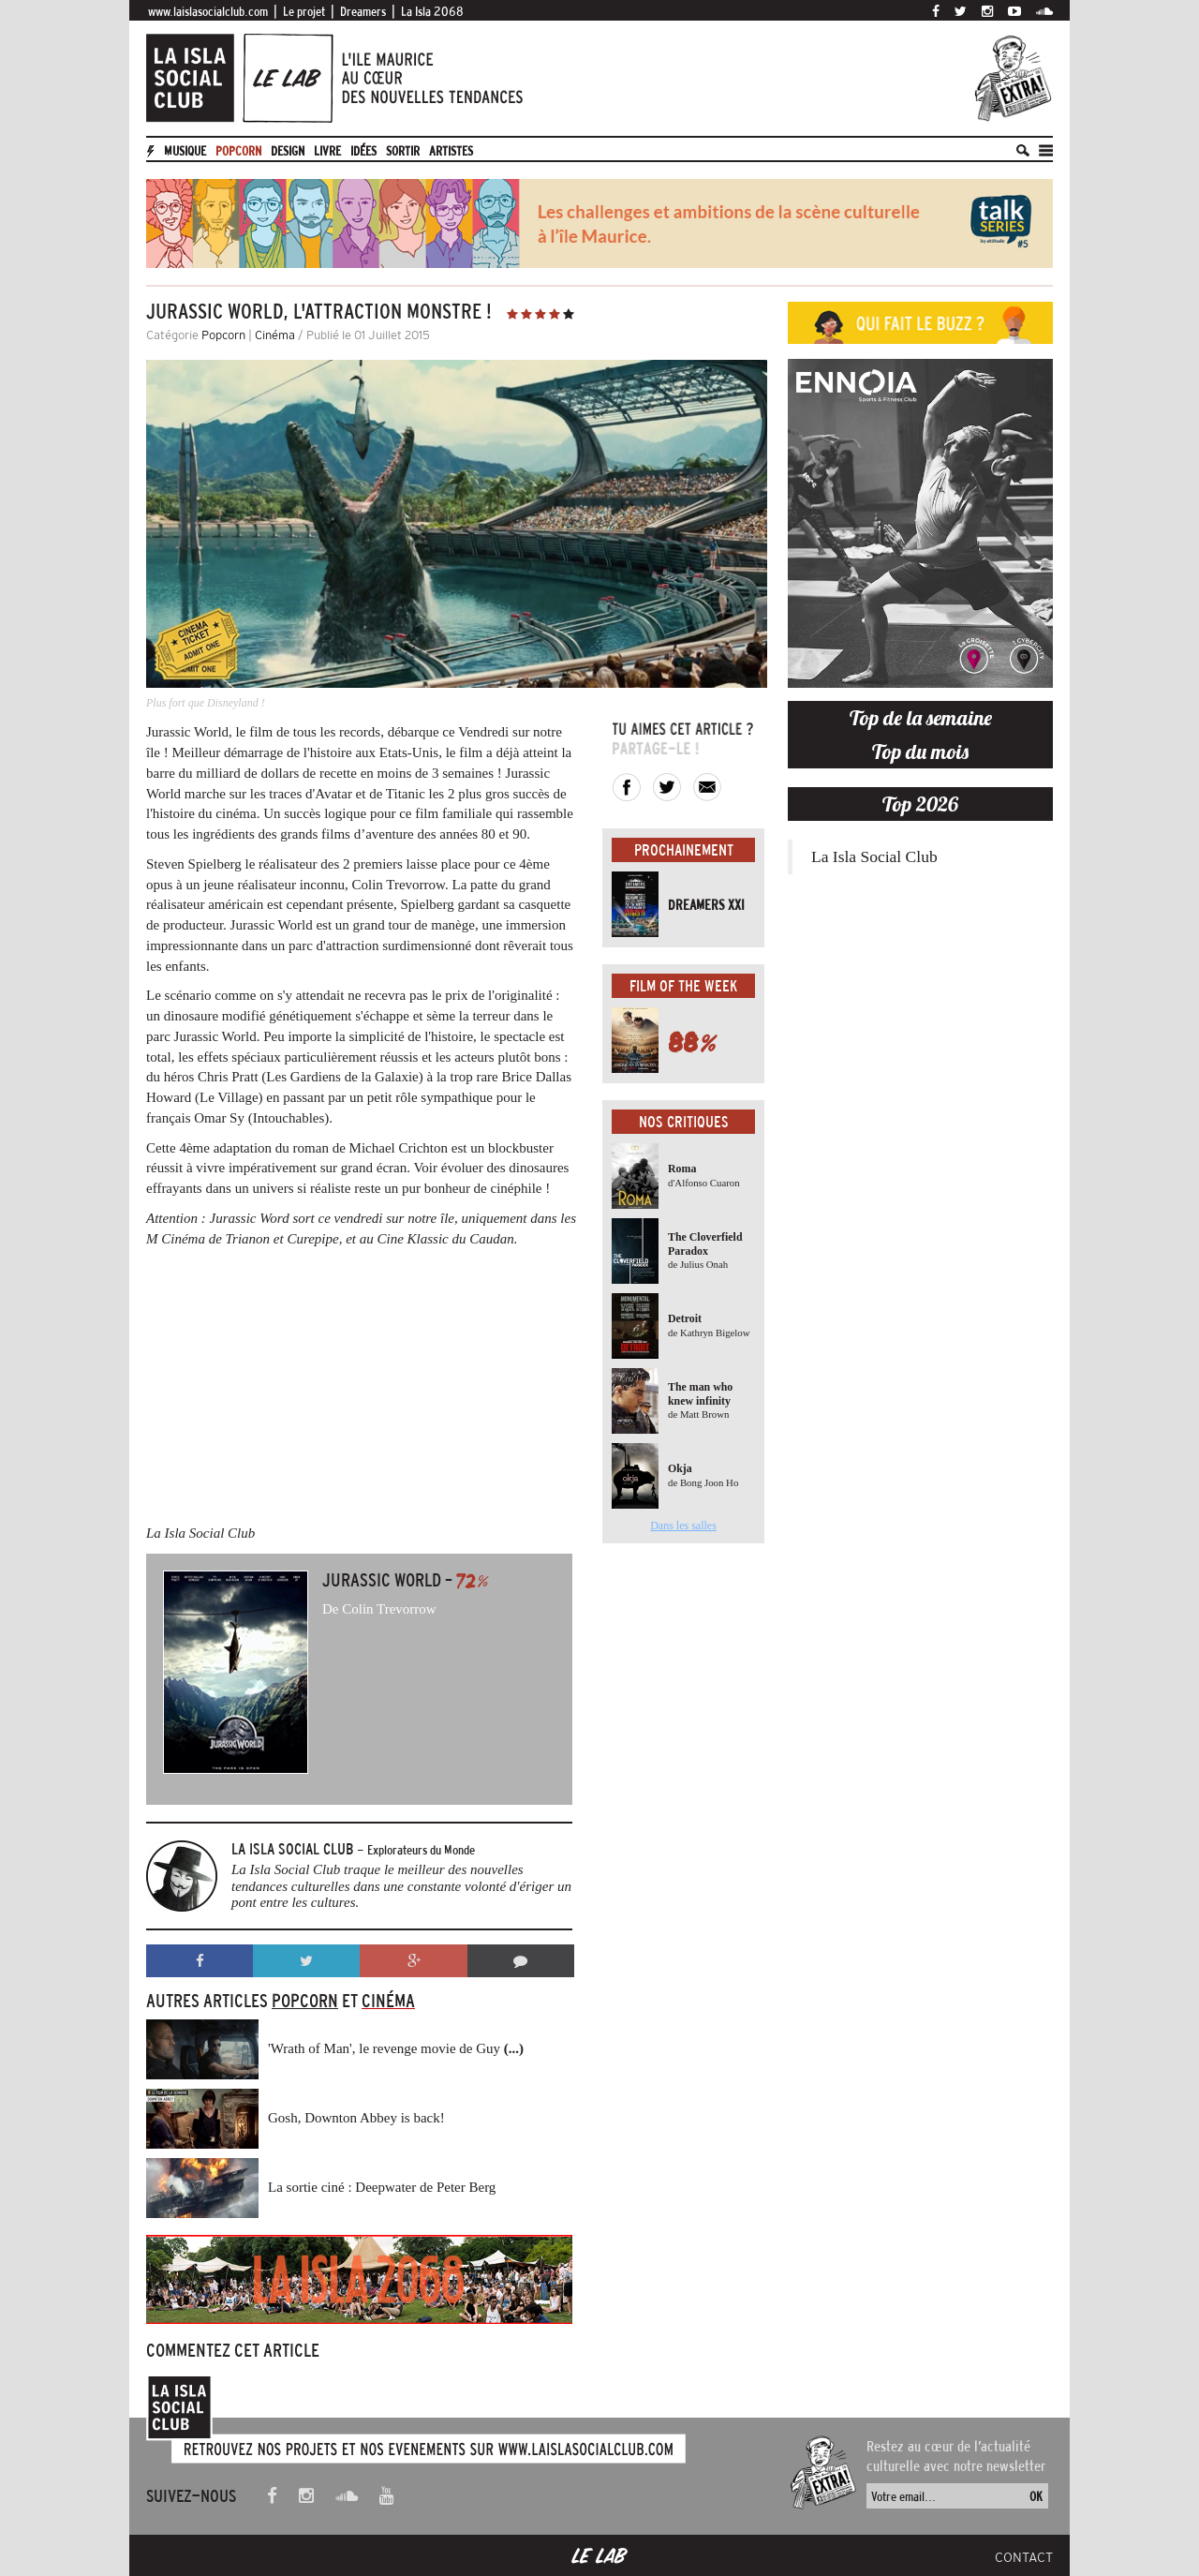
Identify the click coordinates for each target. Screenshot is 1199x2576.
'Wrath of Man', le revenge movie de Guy (396, 2048)
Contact (1024, 2557)
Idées (363, 150)
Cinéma (275, 335)
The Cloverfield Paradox (705, 1243)
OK (1036, 2496)
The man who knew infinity (700, 1393)
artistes (451, 150)
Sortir (403, 150)
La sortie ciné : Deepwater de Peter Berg (382, 2187)
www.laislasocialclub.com (208, 11)
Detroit (685, 1318)
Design (287, 150)
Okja (680, 1468)
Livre (327, 150)
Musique (185, 150)
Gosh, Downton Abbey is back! (356, 2117)
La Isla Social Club (874, 856)
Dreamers (363, 11)
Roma (682, 1168)
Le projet (304, 11)
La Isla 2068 (432, 11)
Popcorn (238, 150)
